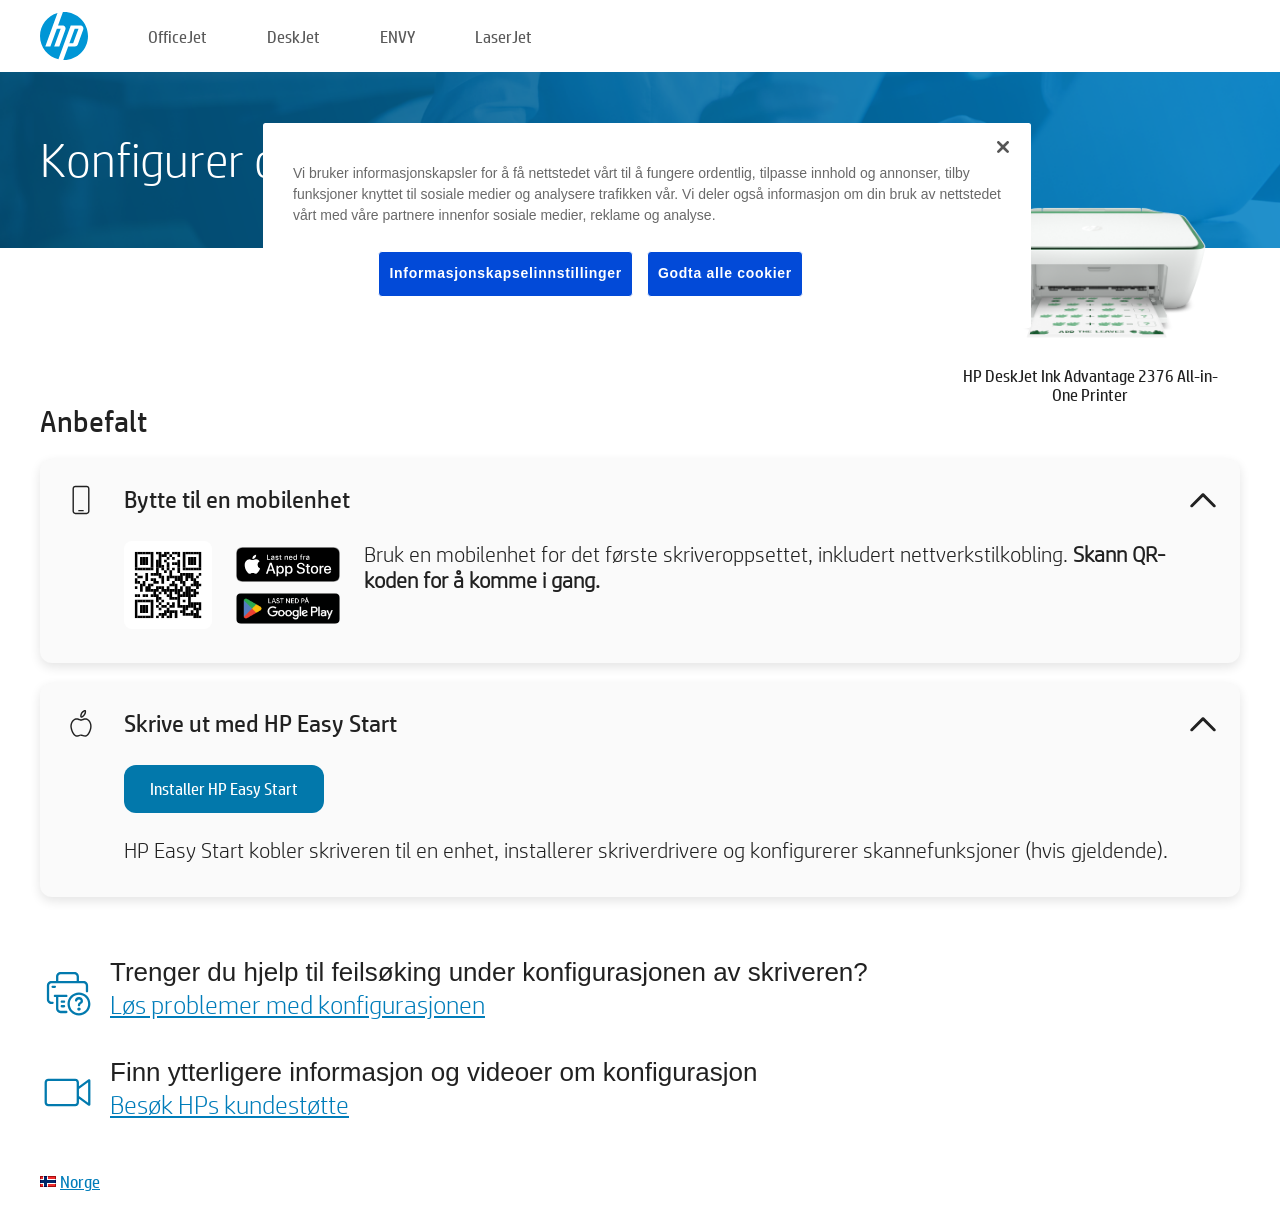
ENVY (397, 36)
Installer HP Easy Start (224, 788)
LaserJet (503, 36)
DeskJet (293, 36)
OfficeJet (177, 36)
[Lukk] (1003, 147)
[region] (647, 225)
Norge (80, 1181)
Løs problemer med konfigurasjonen (297, 1004)
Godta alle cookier (725, 273)
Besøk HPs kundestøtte (229, 1104)
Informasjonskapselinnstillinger (505, 273)
